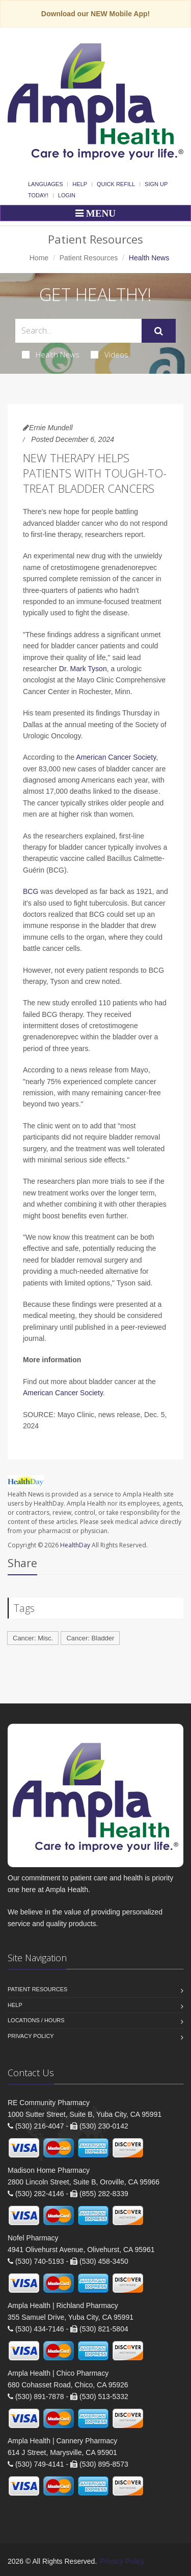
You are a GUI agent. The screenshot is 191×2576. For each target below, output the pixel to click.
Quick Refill (116, 184)
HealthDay (75, 1545)
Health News (50, 354)
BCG (30, 891)
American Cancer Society (116, 757)
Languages (45, 184)
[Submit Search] (159, 331)
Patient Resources (89, 258)
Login (66, 195)
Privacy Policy (31, 2036)
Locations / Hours (36, 2020)
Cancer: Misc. (33, 1638)
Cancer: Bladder (90, 1638)
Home (39, 258)
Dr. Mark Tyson (83, 669)
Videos (109, 354)
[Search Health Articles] (78, 331)
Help (79, 184)
